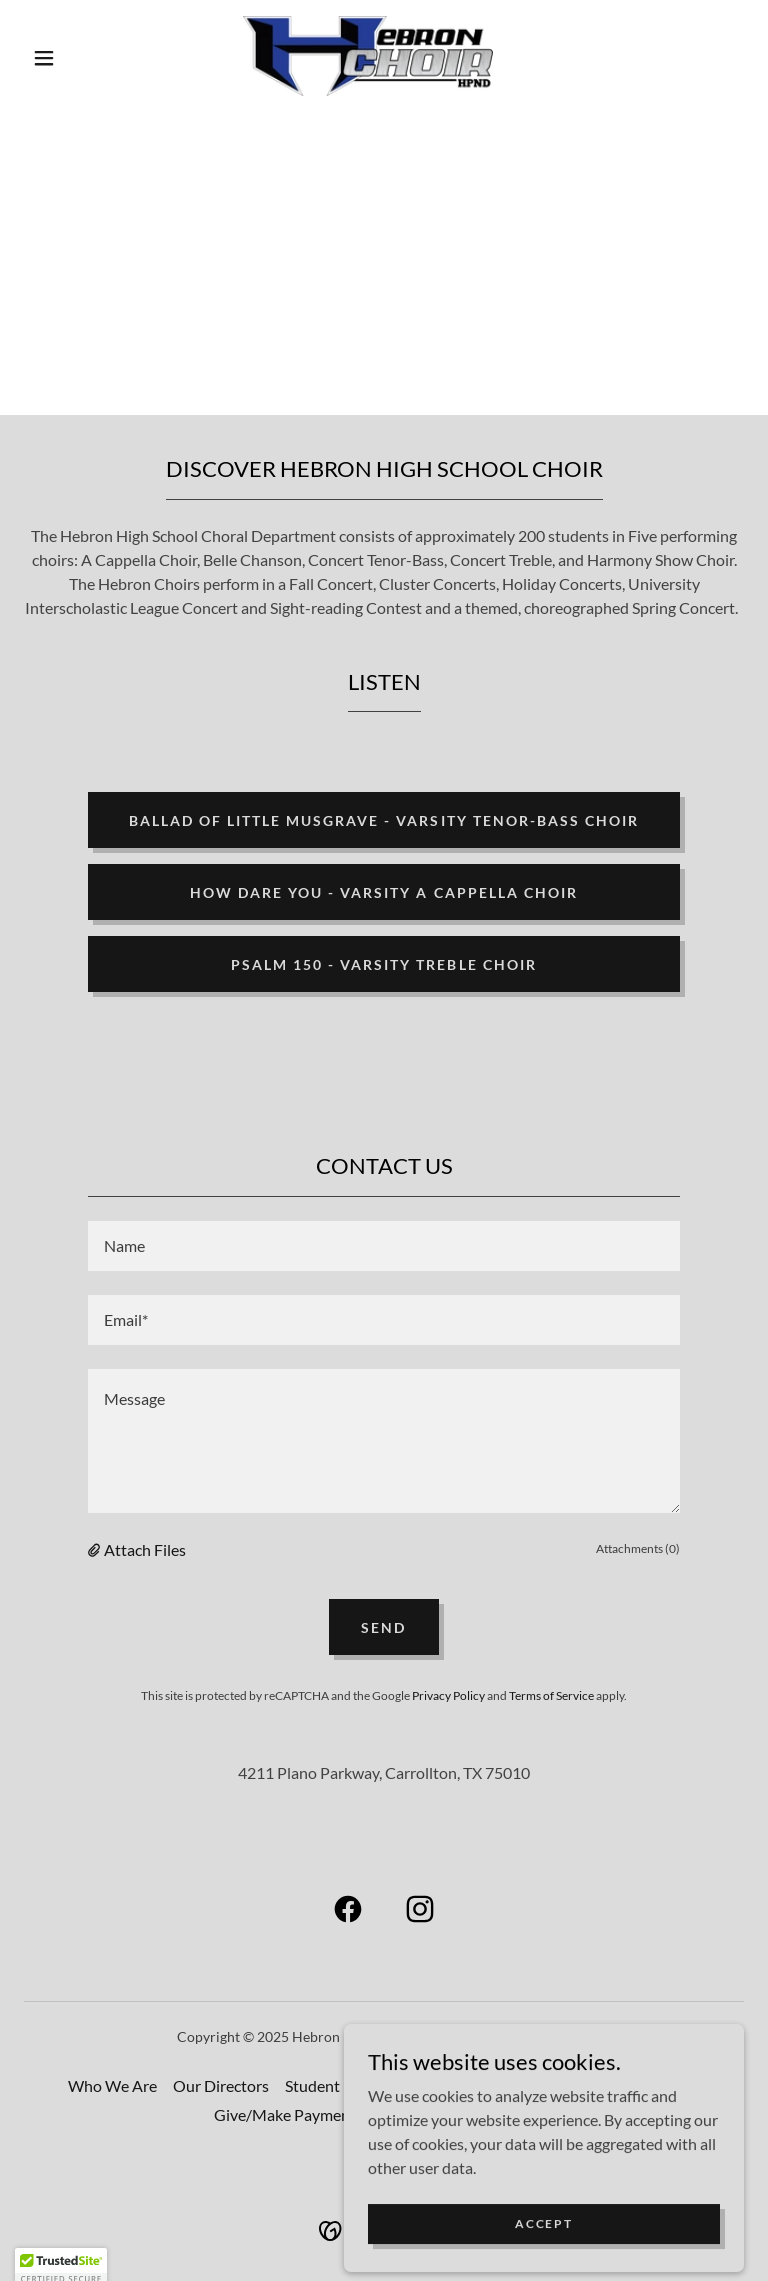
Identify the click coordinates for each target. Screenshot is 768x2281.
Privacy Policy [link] (448, 1695)
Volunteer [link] (413, 2114)
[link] (368, 56)
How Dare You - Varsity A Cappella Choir (383, 892)
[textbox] (384, 1246)
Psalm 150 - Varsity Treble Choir (383, 964)
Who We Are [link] (112, 2085)
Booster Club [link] (509, 2114)
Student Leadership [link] (352, 2085)
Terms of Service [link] (551, 1695)
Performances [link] (653, 2085)
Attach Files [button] (145, 1549)
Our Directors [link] (221, 2085)
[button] (44, 58)
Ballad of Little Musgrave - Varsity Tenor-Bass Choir (383, 820)
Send (383, 1627)
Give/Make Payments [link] (288, 2114)
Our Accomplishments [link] (512, 2085)
